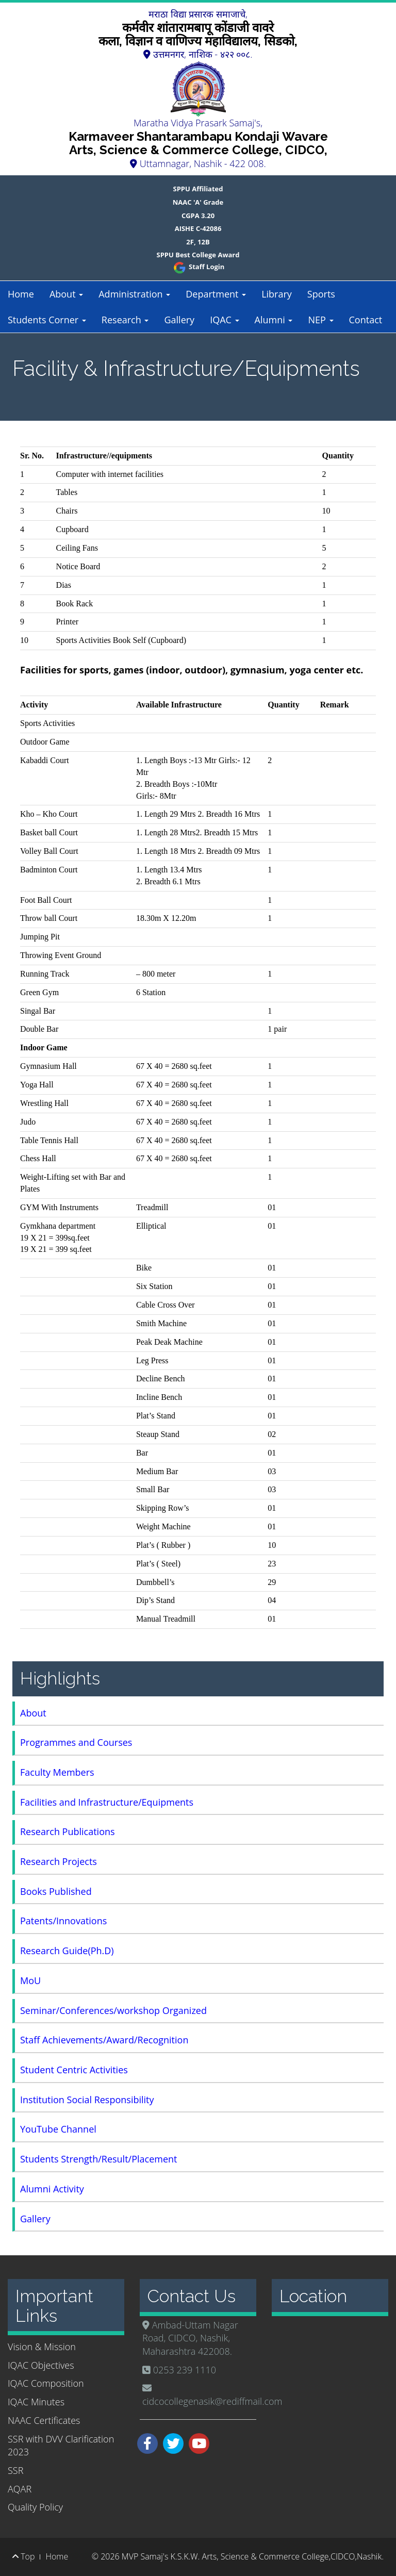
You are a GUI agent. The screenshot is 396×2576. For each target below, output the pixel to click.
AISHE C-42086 (198, 228)
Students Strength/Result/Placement (98, 2159)
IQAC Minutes (36, 2402)
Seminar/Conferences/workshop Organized (113, 2010)
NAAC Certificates (44, 2420)
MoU (30, 1980)
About (66, 294)
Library (276, 294)
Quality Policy (35, 2507)
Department (216, 294)
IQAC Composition (46, 2383)
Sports (321, 294)
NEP (320, 319)
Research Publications (67, 1831)
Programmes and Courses (76, 1742)
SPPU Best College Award (197, 254)
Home (21, 294)
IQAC (224, 319)
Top (23, 2556)
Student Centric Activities (74, 2069)
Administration (134, 294)
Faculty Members (57, 1772)
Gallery (179, 319)
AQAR (19, 2489)
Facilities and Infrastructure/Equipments (106, 1802)
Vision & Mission (42, 2346)
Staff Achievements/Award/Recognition (104, 2040)
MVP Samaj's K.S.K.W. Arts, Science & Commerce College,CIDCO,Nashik (252, 2556)
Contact (366, 319)
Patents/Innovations (63, 1920)
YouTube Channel (58, 2129)
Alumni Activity (52, 2189)
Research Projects (58, 1861)
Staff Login (198, 266)
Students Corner (47, 319)
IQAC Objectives (41, 2365)
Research (125, 319)
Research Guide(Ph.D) (67, 1950)
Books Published (56, 1891)
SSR (15, 2470)
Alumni (274, 319)
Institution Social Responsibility (87, 2099)
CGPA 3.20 (198, 215)
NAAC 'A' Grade (198, 202)
